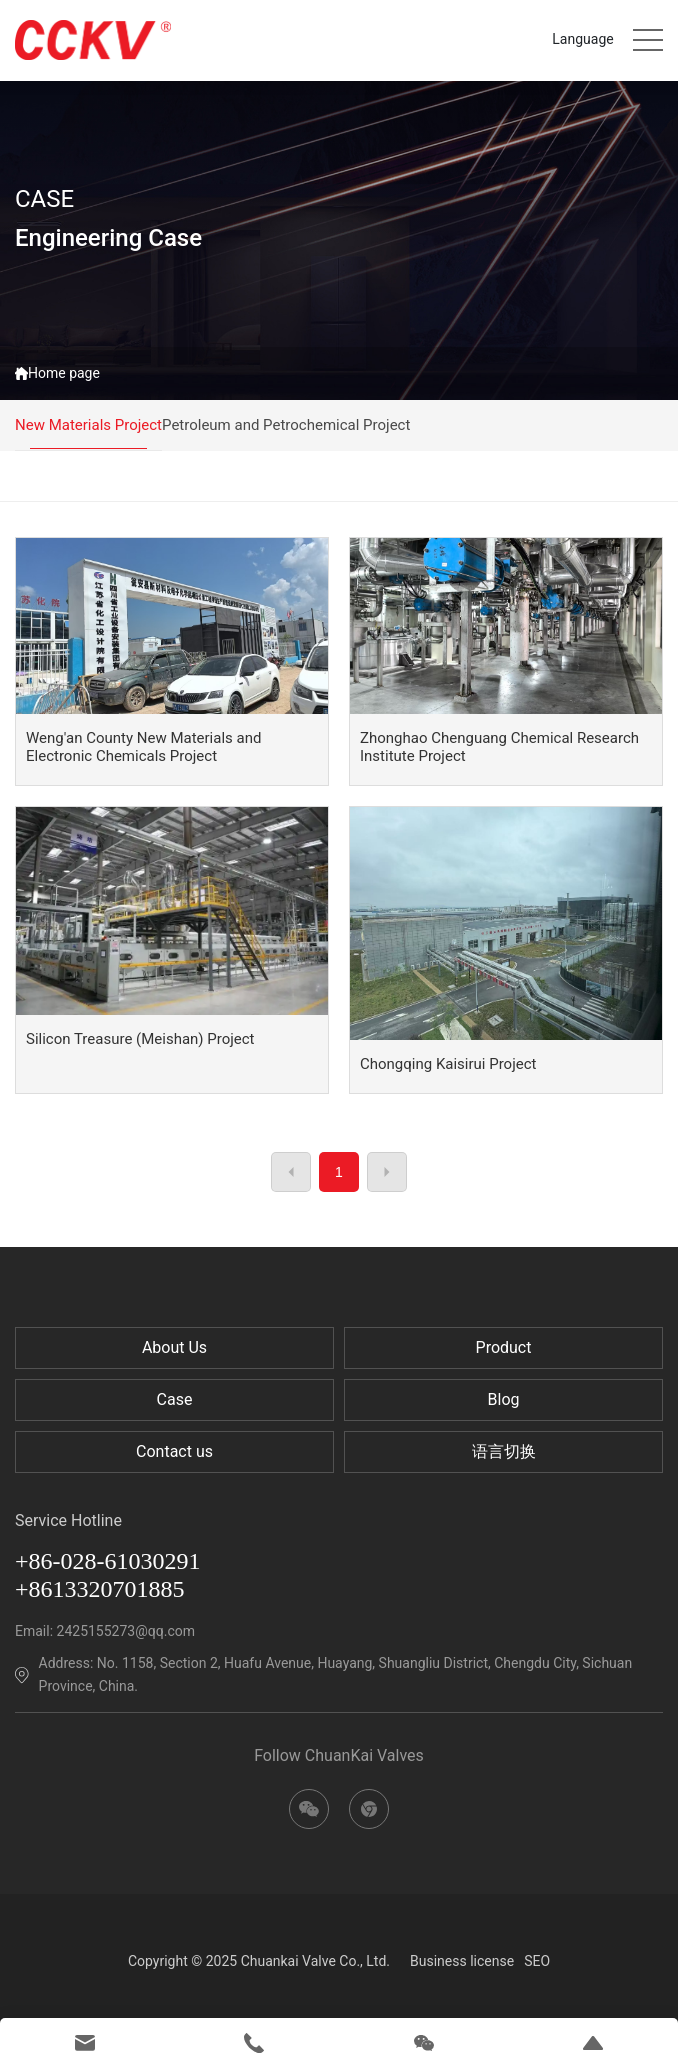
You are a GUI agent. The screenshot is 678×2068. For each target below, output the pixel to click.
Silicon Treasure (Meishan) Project (140, 1039)
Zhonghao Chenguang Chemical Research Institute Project (499, 747)
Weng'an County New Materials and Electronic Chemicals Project (143, 747)
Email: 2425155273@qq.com (105, 1631)
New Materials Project (88, 425)
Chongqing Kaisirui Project (448, 1064)
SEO (537, 1961)
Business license (462, 1961)
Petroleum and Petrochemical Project (286, 425)
